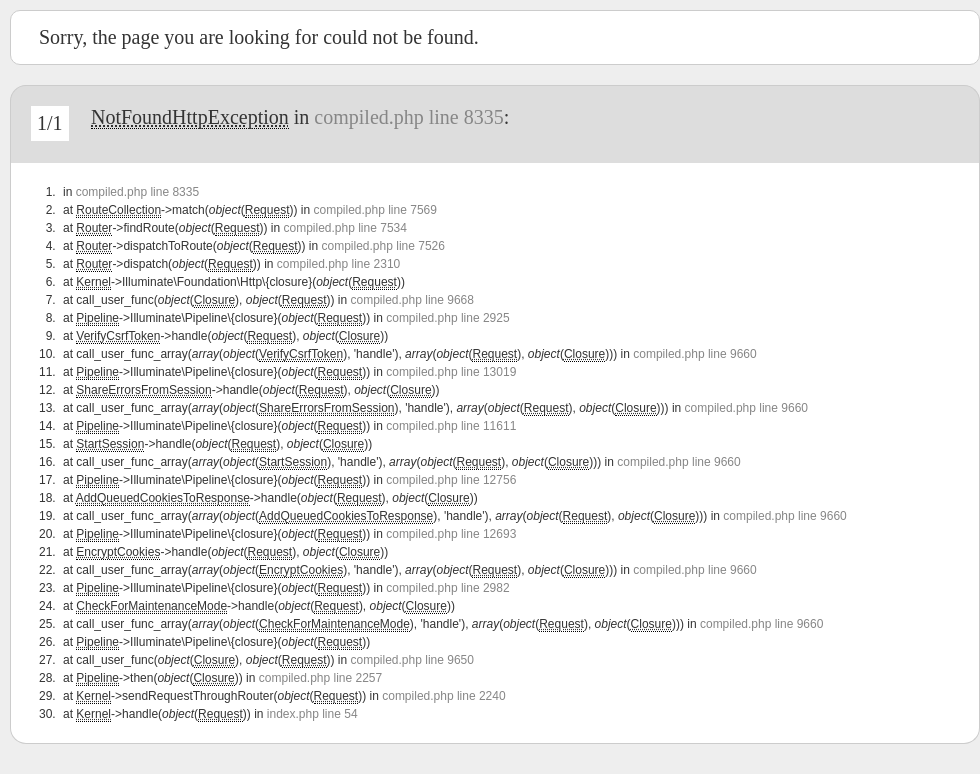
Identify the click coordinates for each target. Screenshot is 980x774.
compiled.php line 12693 (451, 534)
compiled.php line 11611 (451, 426)
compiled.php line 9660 (694, 354)
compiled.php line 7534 (344, 228)
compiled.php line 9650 (412, 660)
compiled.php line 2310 (338, 264)
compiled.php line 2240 (443, 696)
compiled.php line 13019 (451, 372)
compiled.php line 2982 (447, 588)
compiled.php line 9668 (412, 300)
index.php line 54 (312, 714)
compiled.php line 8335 (408, 117)
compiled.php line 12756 (451, 480)
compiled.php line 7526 (383, 246)
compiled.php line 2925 (447, 318)
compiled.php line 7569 (374, 210)
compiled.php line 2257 (320, 678)
